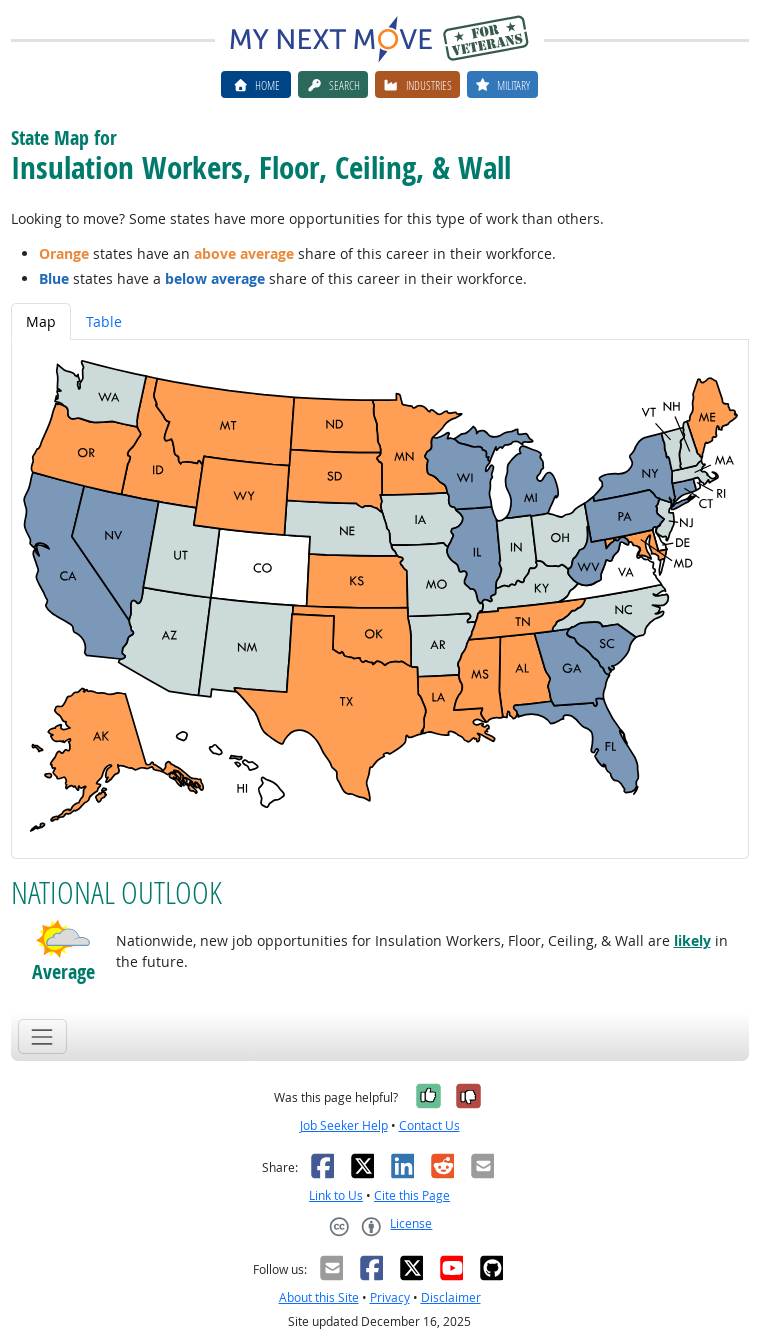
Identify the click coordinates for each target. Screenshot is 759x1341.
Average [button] (63, 972)
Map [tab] (41, 321)
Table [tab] (104, 321)
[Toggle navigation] (42, 1036)
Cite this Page (412, 1195)
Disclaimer (451, 1297)
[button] (63, 939)
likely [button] (692, 940)
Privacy (390, 1297)
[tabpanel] (380, 599)
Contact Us (429, 1125)
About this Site (319, 1297)
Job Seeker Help (344, 1125)
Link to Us (336, 1195)
